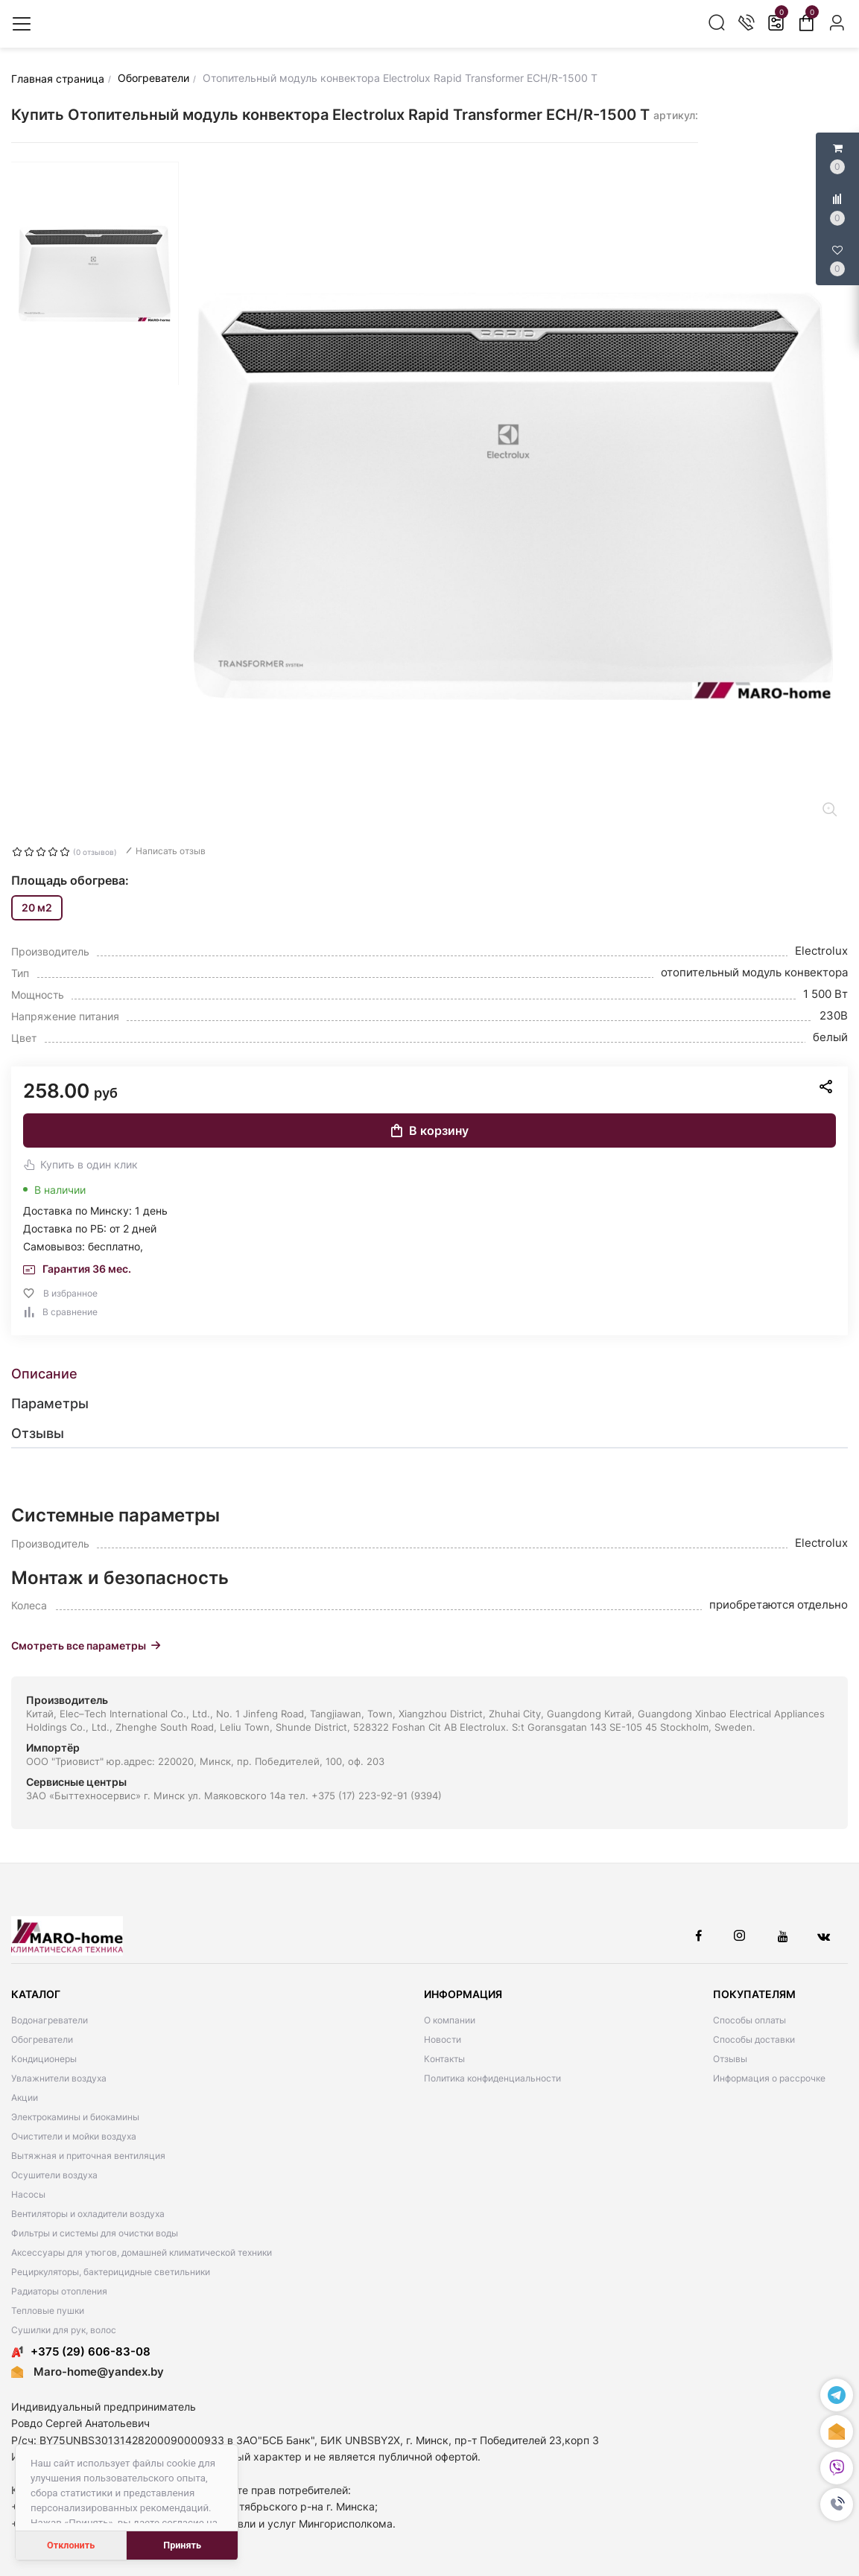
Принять (182, 2545)
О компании (449, 2020)
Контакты (444, 2058)
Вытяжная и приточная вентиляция (88, 2155)
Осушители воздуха (54, 2175)
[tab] (429, 1374)
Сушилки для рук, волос (63, 2329)
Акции (24, 2097)
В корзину (430, 1130)
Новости (442, 2039)
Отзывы (730, 2058)
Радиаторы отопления (59, 2291)
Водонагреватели (49, 2020)
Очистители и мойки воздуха (73, 2136)
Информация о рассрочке (769, 2078)
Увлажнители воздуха (59, 2078)
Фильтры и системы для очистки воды (94, 2233)
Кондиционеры (44, 2058)
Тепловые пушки (47, 2310)
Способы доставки (754, 2039)
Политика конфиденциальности (492, 2078)
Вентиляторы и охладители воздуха (88, 2213)
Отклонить (71, 2545)
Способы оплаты (749, 2020)
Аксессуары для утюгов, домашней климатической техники (141, 2252)
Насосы (28, 2194)
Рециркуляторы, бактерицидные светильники (110, 2271)
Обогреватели (42, 2039)
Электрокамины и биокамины (75, 2116)
